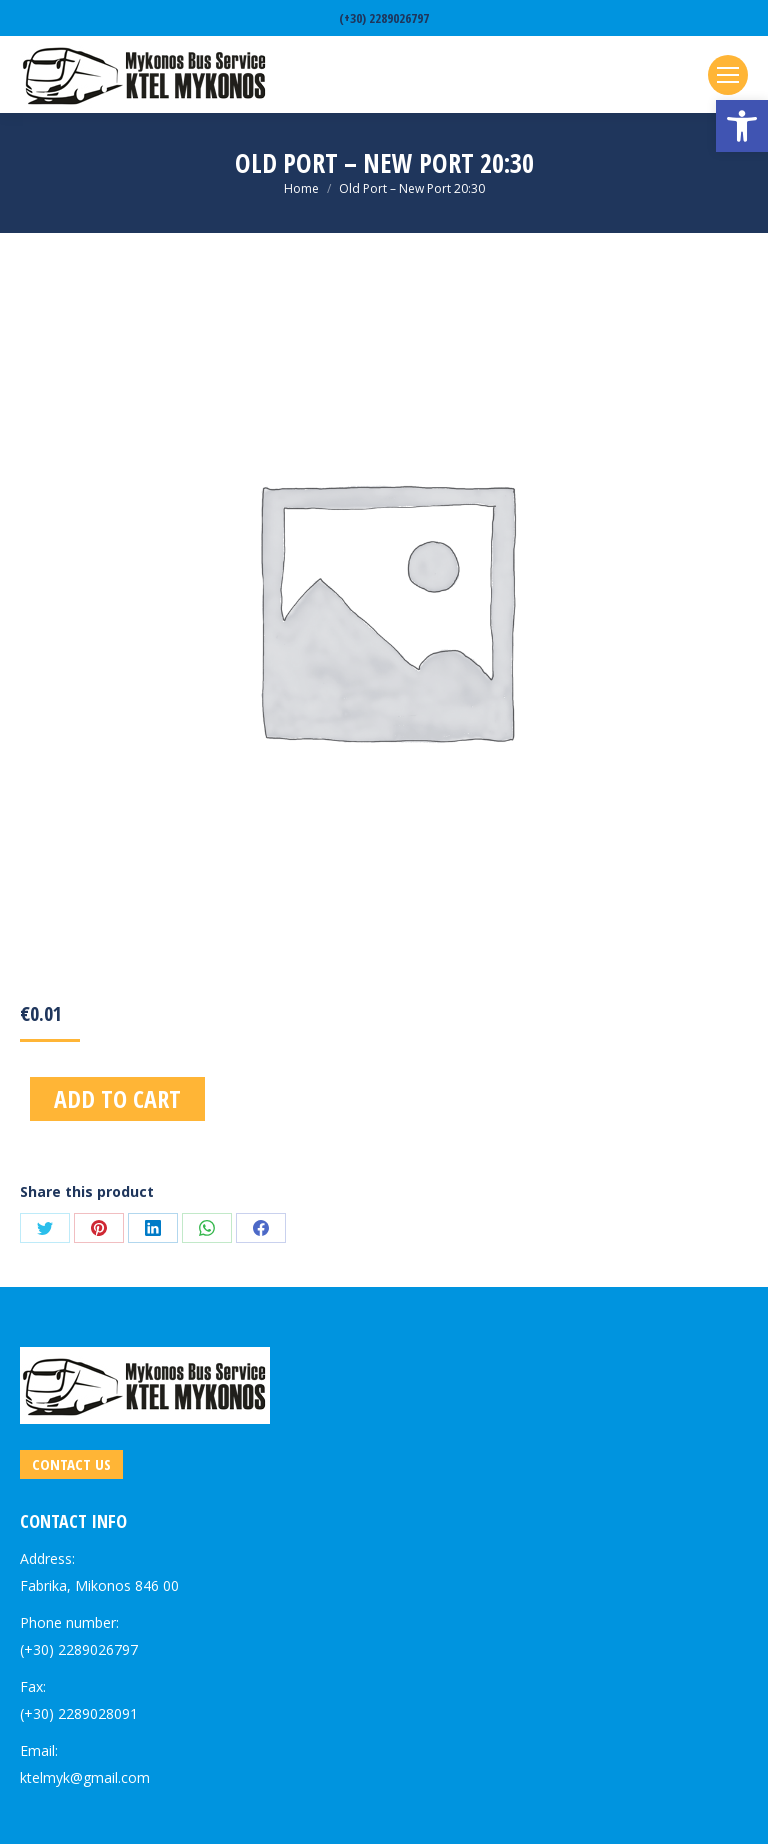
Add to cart (117, 1098)
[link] (742, 126)
